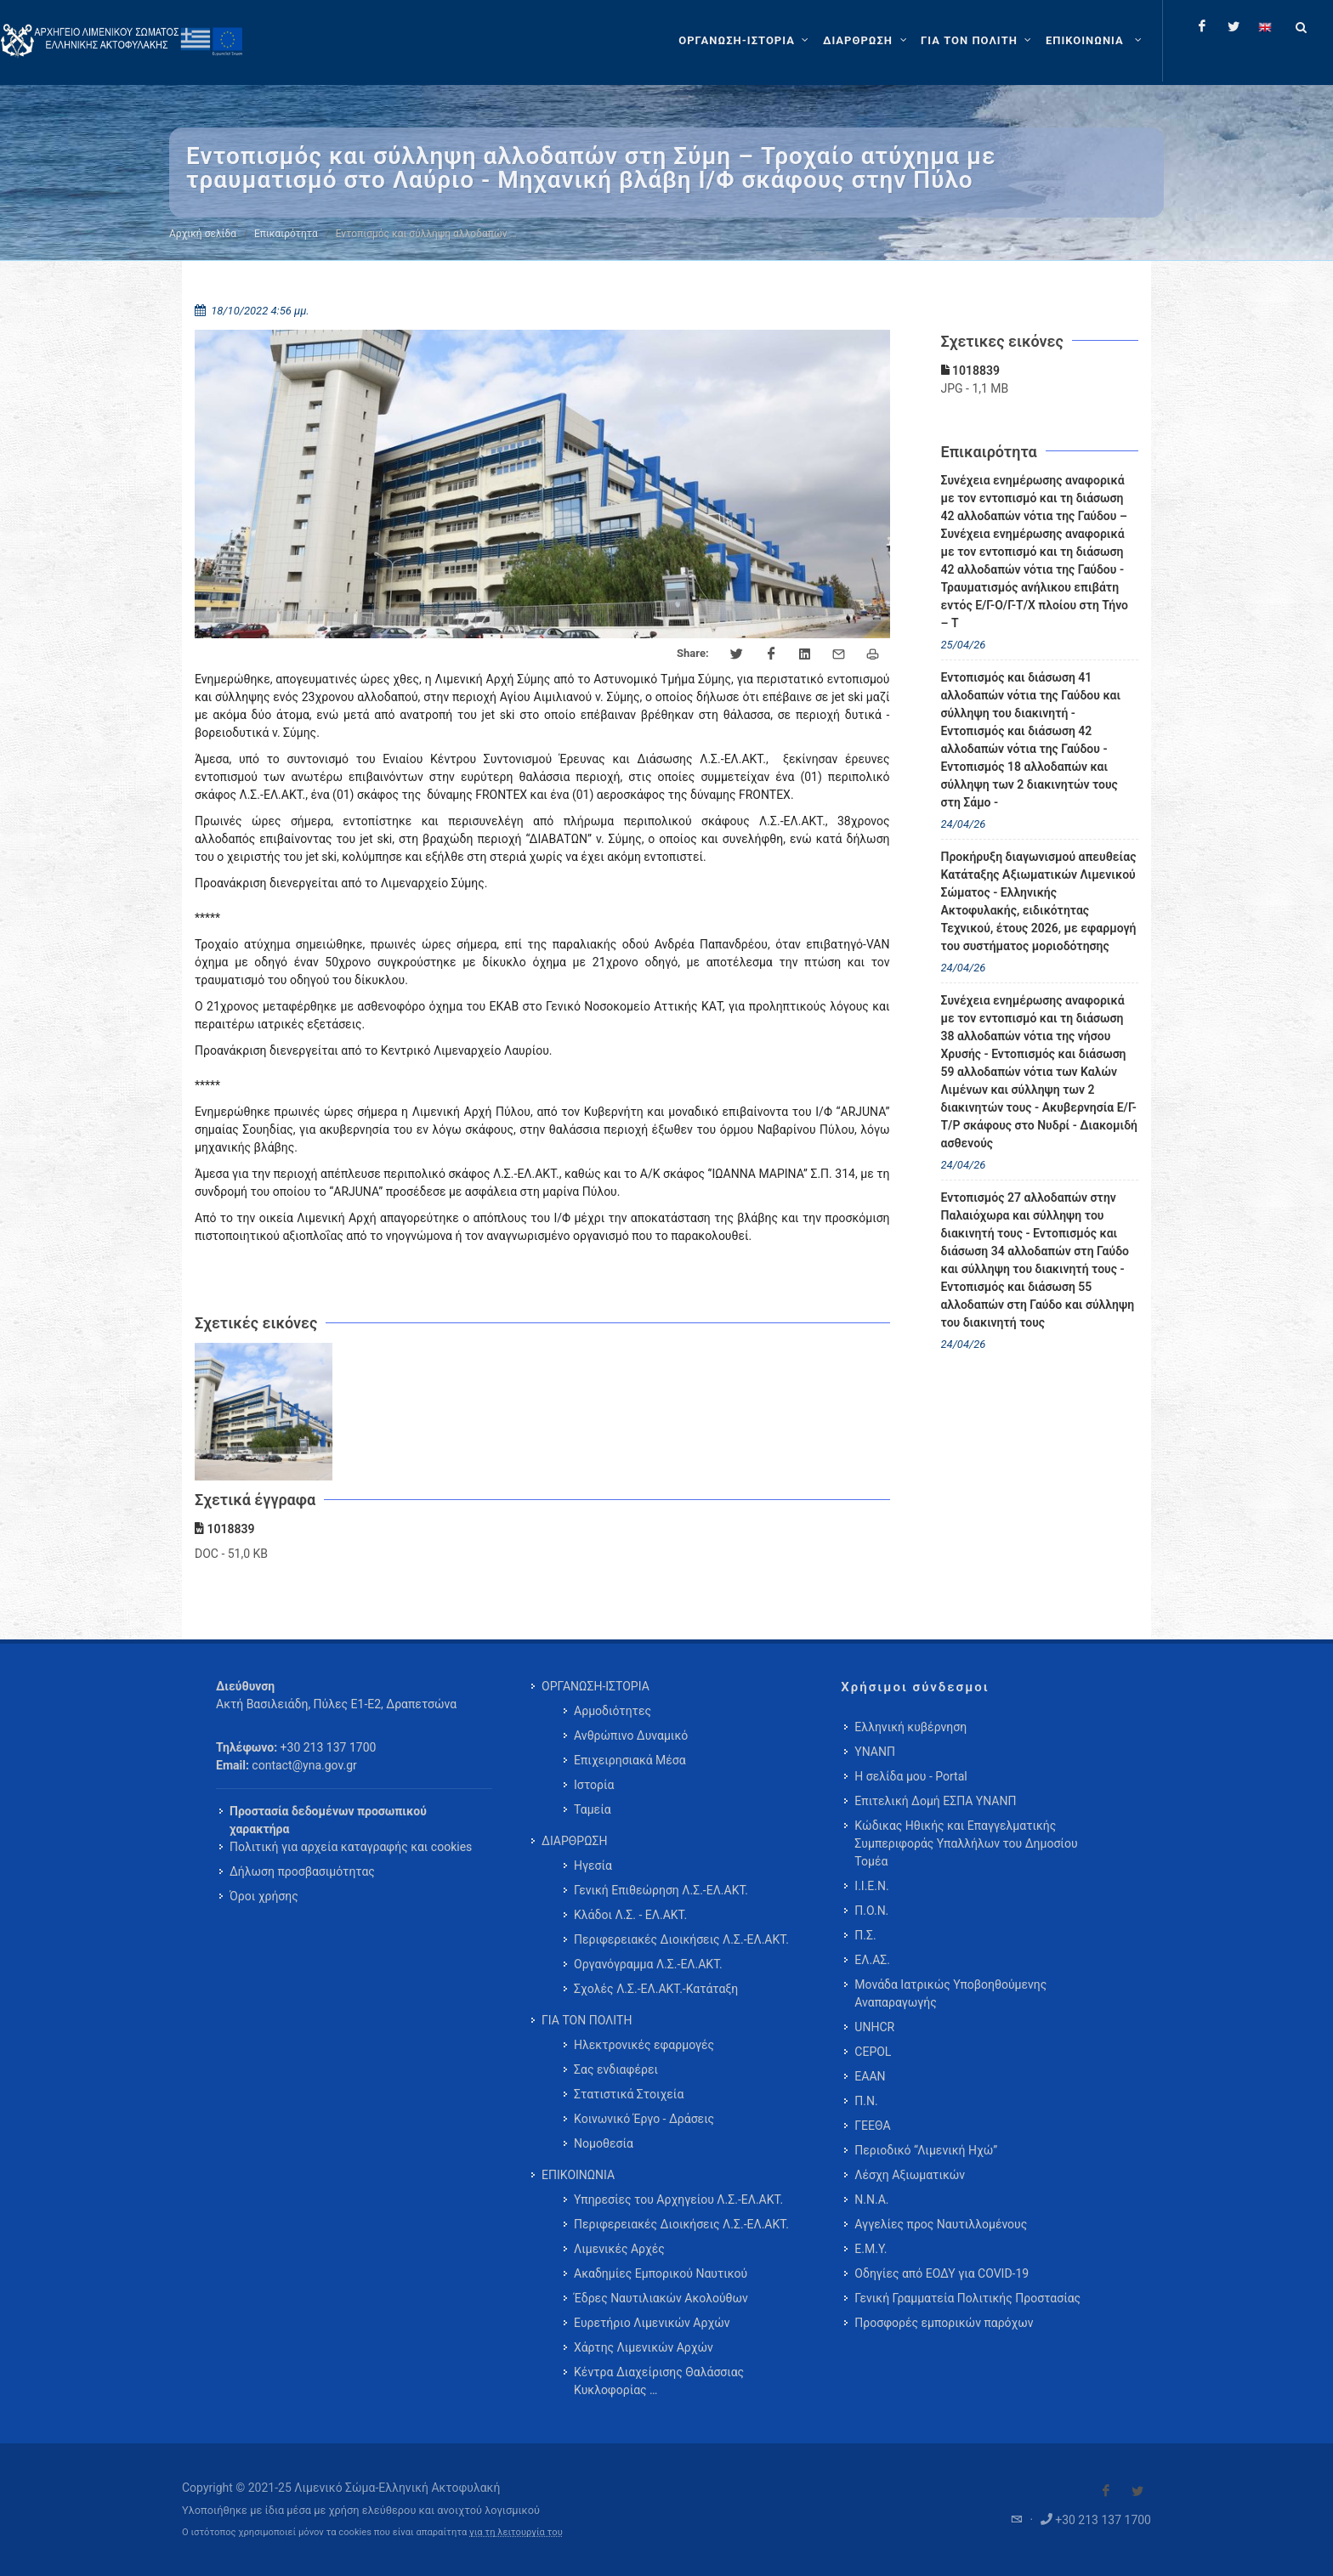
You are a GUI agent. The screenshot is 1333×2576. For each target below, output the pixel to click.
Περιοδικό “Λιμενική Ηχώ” (925, 2150)
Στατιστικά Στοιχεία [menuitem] (629, 2094)
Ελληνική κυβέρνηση (910, 1727)
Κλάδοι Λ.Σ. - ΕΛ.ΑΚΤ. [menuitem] (630, 1915)
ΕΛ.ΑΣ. (872, 1960)
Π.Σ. (865, 1935)
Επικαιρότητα (286, 234)
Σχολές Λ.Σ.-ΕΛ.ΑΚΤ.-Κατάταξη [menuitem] (656, 1989)
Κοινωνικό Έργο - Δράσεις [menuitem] (644, 2119)
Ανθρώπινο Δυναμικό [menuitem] (631, 1735)
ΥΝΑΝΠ (874, 1751)
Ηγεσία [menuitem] (593, 1865)
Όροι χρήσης (264, 1896)
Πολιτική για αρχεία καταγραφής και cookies (351, 1847)
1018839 (970, 370)
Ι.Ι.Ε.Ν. (871, 1886)
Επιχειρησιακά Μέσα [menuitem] (630, 1760)
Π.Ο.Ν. (871, 1910)
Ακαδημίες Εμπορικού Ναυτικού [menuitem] (660, 2273)
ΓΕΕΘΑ (872, 2125)
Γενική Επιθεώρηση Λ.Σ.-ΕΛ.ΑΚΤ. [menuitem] (661, 1890)
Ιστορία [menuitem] (594, 1785)
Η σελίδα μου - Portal (910, 1776)
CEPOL (872, 2051)
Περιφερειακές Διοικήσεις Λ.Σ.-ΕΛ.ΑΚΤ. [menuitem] (681, 1939)
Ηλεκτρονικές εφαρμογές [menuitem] (644, 2045)
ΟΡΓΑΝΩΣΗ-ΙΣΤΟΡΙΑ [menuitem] (595, 1686)
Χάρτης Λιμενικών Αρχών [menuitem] (643, 2347)
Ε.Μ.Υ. (870, 2249)
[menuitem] (1095, 41)
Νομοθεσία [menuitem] (603, 2143)
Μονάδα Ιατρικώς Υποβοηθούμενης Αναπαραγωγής (950, 1993)
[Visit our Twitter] (1137, 2491)
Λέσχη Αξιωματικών (909, 2175)
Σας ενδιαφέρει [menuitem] (616, 2069)
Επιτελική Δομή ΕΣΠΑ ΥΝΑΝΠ (935, 1801)
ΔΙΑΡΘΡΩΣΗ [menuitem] (574, 1841)
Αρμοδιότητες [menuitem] (612, 1711)
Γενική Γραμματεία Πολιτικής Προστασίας (967, 2298)
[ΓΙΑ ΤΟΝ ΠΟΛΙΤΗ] (978, 41)
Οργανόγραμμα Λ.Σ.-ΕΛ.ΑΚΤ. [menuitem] (648, 1964)
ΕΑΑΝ (869, 2076)
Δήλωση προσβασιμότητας (302, 1871)
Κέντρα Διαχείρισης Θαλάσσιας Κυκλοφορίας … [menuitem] (659, 2381)
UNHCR (874, 2027)
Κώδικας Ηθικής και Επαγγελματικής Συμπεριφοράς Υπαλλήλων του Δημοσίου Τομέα (965, 1843)
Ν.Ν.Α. (871, 2199)
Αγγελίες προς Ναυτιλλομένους (940, 2224)
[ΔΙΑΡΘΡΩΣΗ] (867, 41)
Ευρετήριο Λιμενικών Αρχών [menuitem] (651, 2323)
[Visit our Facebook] (1106, 2491)
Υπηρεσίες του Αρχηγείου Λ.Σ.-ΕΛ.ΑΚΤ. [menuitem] (678, 2199)
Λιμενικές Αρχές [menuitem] (619, 2249)
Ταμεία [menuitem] (592, 1809)
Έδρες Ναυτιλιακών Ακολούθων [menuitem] (661, 2298)
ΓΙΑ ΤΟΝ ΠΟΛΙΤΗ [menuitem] (587, 2020)
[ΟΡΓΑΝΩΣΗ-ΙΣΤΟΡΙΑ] (745, 41)
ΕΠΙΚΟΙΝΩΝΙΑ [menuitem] (578, 2175)
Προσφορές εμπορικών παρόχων (943, 2323)
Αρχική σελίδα (202, 234)
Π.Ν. (865, 2101)
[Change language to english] (1265, 26)
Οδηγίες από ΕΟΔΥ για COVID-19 (941, 2273)
